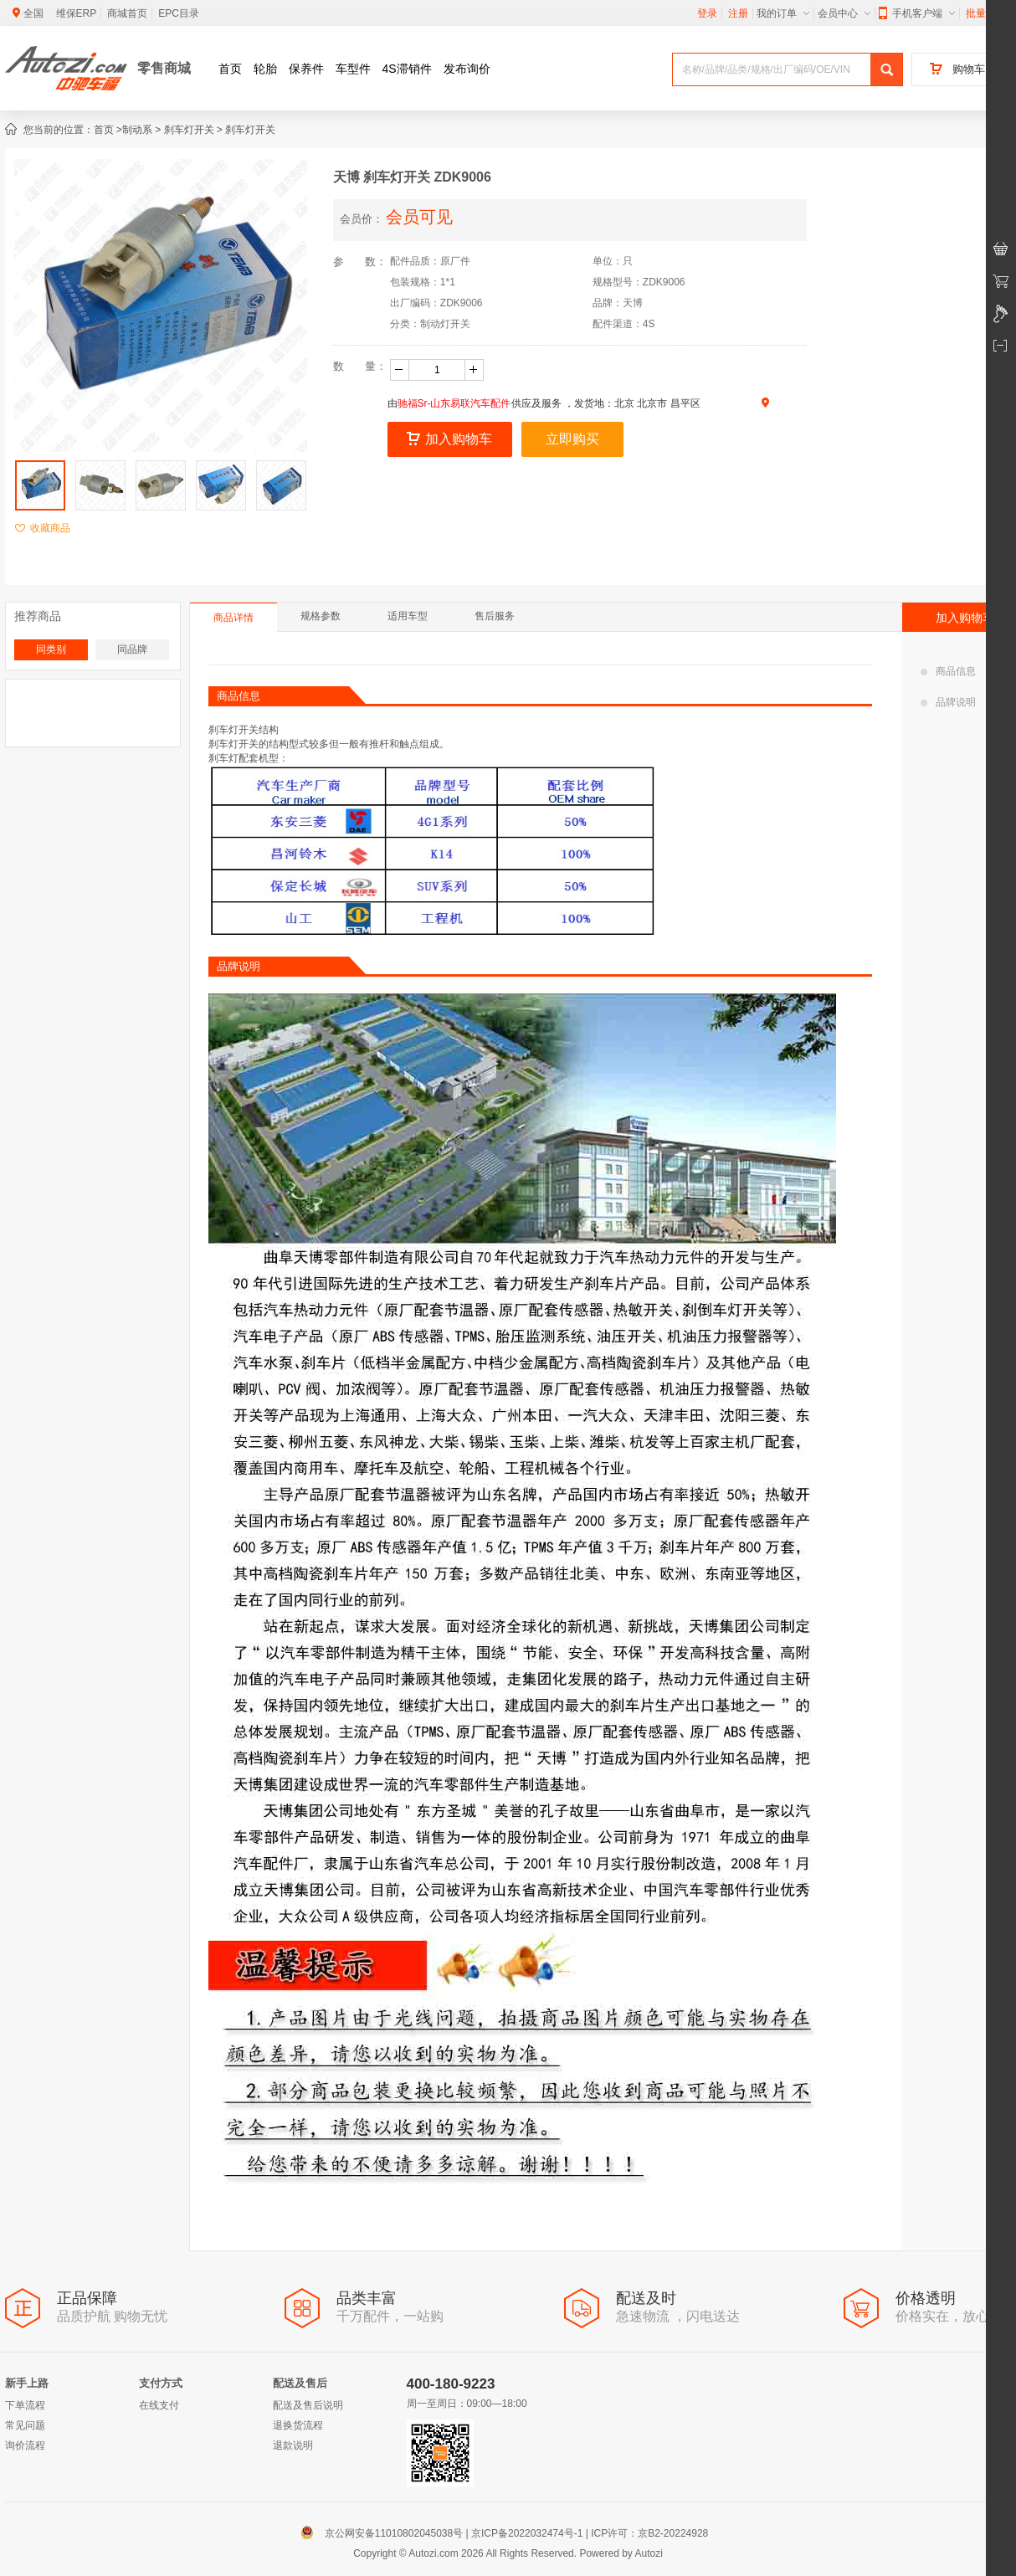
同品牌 (132, 649)
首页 (230, 68)
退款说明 (293, 2445)
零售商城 (164, 68)
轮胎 (265, 68)
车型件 (353, 68)
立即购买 (572, 439)
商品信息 (948, 671)
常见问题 (25, 2425)
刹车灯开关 (189, 130)
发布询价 (467, 68)
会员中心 (844, 13)
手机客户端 (917, 13)
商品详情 (233, 617)
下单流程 (25, 2405)
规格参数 (320, 616)
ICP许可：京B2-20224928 (649, 2533)
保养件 (306, 68)
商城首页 (127, 13)
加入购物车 (449, 439)
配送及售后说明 (308, 2405)
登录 (707, 13)
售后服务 (495, 616)
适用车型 (407, 616)
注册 (738, 13)
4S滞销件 (407, 68)
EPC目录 (178, 13)
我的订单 (783, 13)
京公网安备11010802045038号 (385, 2533)
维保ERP (76, 13)
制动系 (137, 130)
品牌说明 (948, 702)
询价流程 (25, 2445)
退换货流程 (298, 2425)
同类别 (51, 649)
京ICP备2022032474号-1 (526, 2533)
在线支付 (159, 2405)
